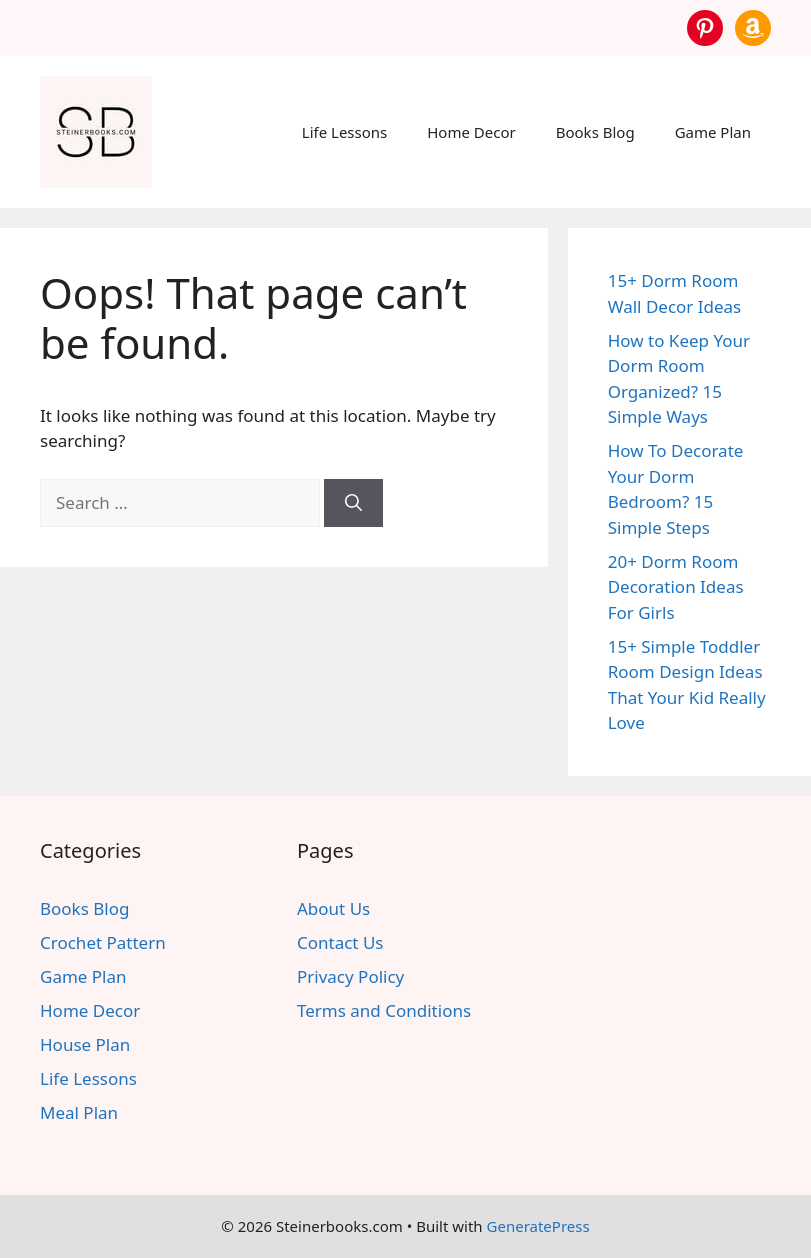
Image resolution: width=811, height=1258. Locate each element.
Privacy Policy (350, 976)
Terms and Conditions (384, 1010)
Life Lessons (344, 132)
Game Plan (713, 132)
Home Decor (471, 132)
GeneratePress (538, 1226)
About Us (333, 908)
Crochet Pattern (103, 942)
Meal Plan (79, 1112)
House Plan (85, 1044)
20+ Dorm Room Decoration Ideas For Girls (676, 587)
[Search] (353, 503)
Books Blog (595, 132)
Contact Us (340, 942)
